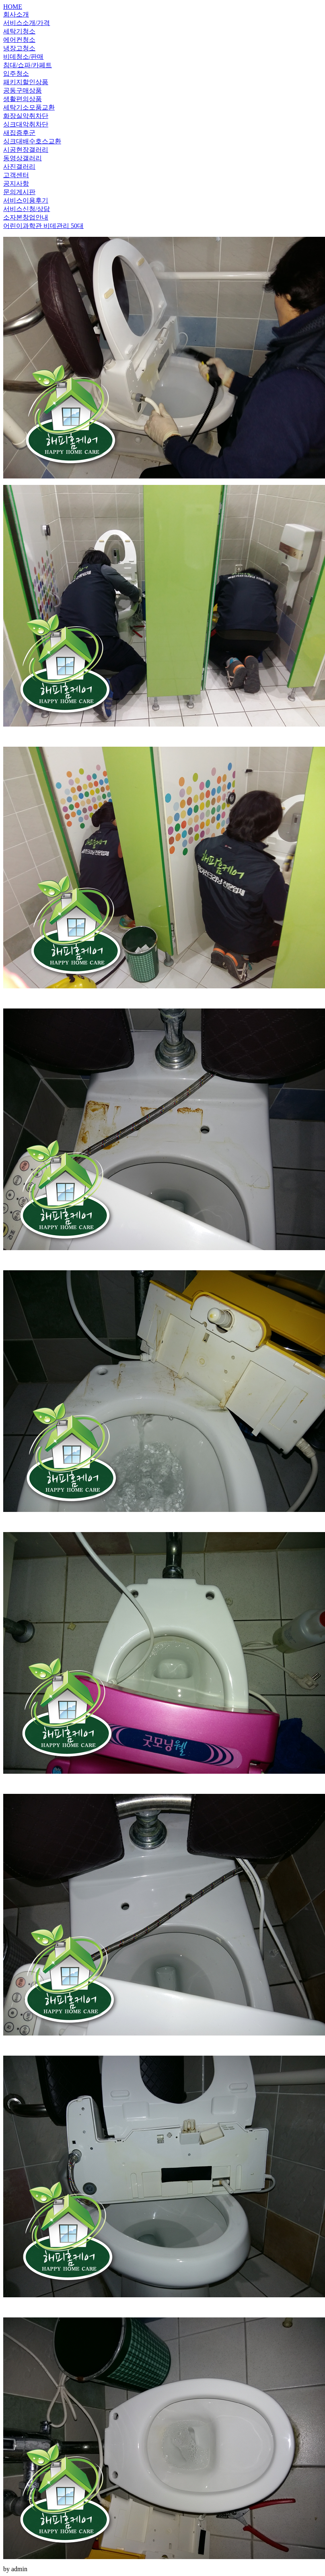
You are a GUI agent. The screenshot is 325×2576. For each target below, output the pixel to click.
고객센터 (16, 175)
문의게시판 (19, 191)
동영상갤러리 (22, 158)
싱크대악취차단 (25, 124)
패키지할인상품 (25, 82)
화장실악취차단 (25, 115)
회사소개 (16, 14)
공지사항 (16, 183)
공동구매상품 (22, 90)
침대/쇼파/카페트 (27, 65)
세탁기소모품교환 (29, 107)
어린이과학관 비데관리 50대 (43, 225)
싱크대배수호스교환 (32, 141)
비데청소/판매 (23, 56)
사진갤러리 (19, 166)
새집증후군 (19, 132)
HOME (12, 6)
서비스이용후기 (25, 200)
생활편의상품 (22, 98)
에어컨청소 (19, 39)
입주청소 (16, 73)
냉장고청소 (19, 48)
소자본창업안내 (25, 217)
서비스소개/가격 (26, 22)
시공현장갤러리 (25, 149)
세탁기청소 (19, 31)
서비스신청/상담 (26, 208)
